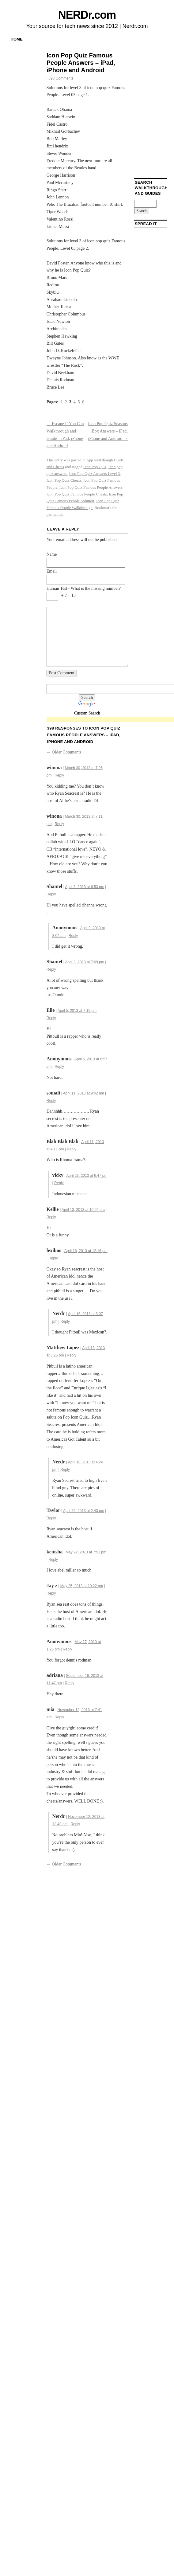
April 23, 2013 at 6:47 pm (86, 1175)
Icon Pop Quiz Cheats (64, 480)
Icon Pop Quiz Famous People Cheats (77, 494)
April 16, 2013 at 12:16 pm (86, 1251)
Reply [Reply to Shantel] (51, 894)
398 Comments (60, 78)
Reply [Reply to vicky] (59, 1183)
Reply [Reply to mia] (59, 1717)
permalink (55, 514)
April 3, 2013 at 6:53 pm (84, 887)
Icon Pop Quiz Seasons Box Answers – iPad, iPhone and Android (108, 431)
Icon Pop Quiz (94, 466)
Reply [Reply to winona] (59, 775)
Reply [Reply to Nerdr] (65, 1321)
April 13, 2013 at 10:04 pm (83, 1210)
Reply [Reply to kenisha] (53, 1559)
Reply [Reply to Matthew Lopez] (71, 1355)
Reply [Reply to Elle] (51, 1018)
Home (17, 39)
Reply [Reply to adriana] (69, 1683)
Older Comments (64, 752)
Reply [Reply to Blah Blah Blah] (71, 1149)
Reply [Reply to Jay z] (51, 1593)
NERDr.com (87, 15)
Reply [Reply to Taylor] (51, 1518)
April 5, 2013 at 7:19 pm (77, 1010)
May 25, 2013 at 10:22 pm (81, 1586)
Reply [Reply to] (73, 936)
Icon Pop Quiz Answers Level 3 (94, 473)
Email (52, 571)
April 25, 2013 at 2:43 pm (83, 1511)
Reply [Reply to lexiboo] (53, 1258)
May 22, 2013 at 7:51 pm (86, 1552)
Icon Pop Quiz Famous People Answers (91, 487)
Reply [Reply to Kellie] (51, 1217)
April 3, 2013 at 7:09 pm (84, 962)
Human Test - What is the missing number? (84, 588)
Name (52, 554)
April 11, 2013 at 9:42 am (83, 1093)
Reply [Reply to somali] (51, 1100)
